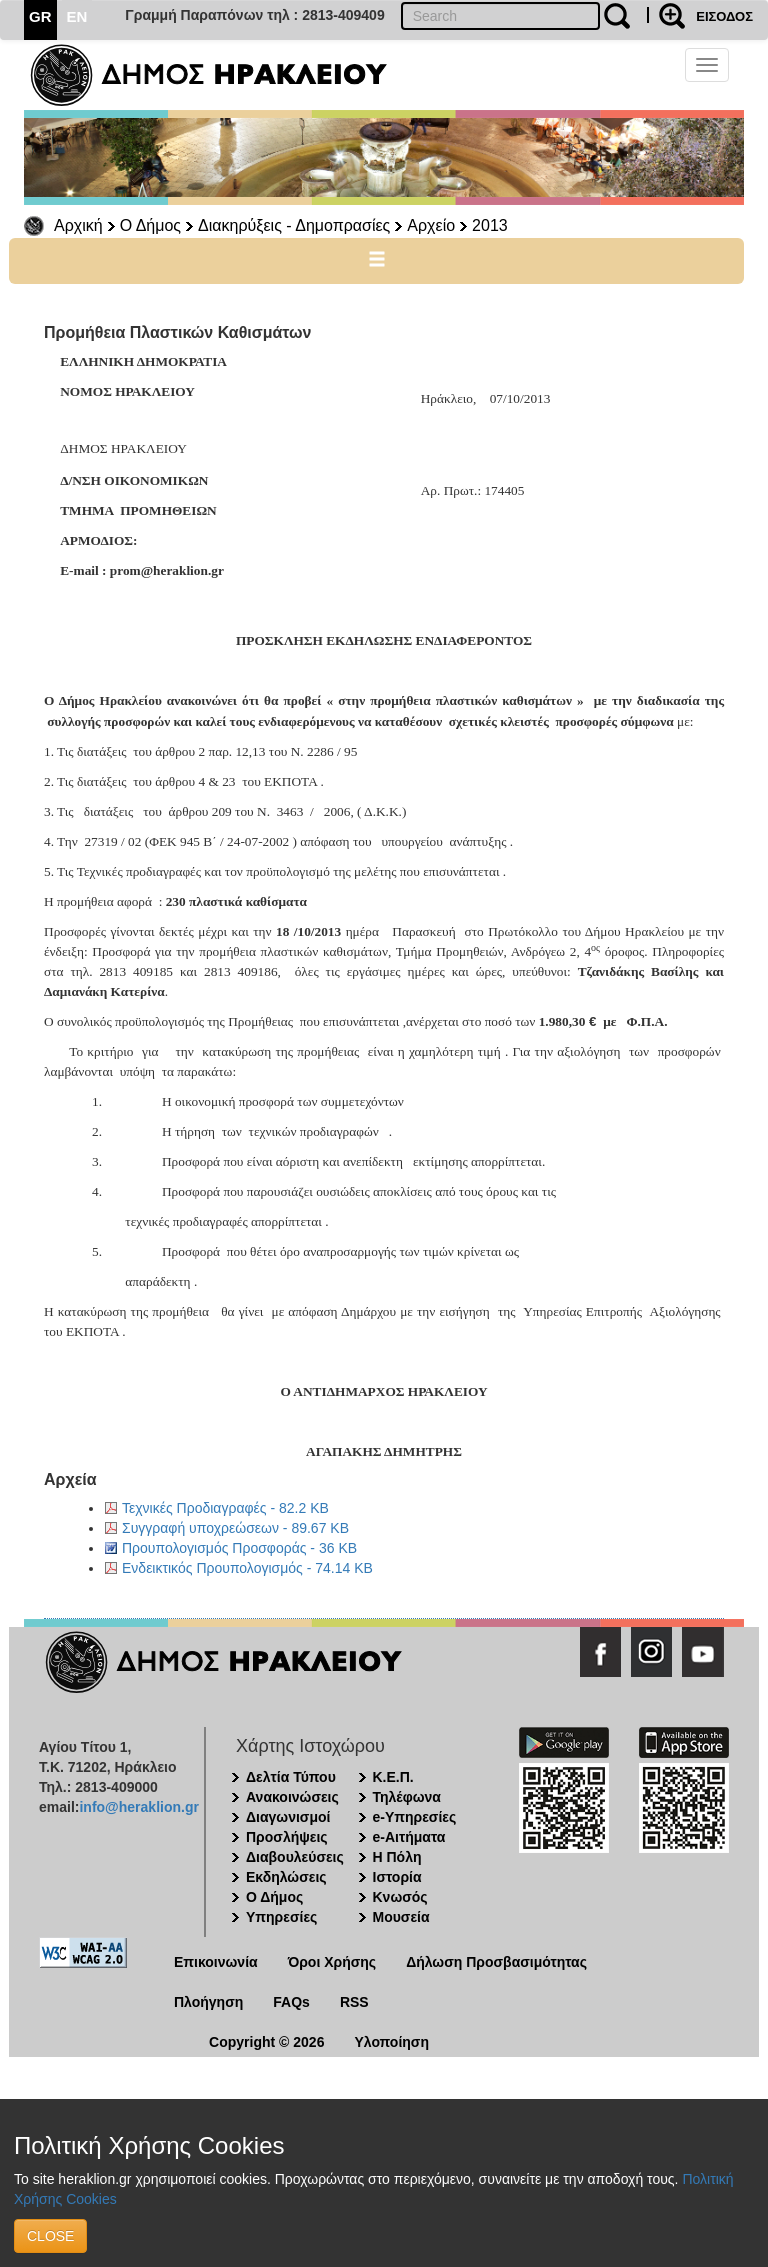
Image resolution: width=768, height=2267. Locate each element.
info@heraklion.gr (138, 1807)
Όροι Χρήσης (332, 1962)
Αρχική (78, 225)
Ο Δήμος (150, 225)
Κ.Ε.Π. (393, 1777)
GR (40, 16)
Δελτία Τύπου (291, 1777)
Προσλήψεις (287, 1837)
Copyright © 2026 (266, 2042)
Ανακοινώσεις (292, 1797)
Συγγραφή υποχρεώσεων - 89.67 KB (235, 1528)
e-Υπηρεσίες (415, 1817)
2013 (490, 225)
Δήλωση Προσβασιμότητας (496, 1962)
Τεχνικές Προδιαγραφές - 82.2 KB (225, 1508)
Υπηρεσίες (281, 1917)
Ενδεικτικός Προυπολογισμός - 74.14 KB (247, 1568)
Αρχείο (431, 225)
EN (77, 16)
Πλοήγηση (208, 2002)
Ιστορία (397, 1877)
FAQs (291, 2002)
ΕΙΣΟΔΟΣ (724, 16)
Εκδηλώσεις (286, 1877)
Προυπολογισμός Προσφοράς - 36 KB (239, 1548)
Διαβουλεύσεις (295, 1857)
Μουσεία (401, 1917)
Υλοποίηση (391, 2042)
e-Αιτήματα (409, 1837)
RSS (354, 2002)
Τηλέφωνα (407, 1797)
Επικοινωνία (216, 1962)
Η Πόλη (397, 1857)
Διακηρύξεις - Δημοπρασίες (294, 225)
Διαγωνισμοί (288, 1817)
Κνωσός (400, 1897)
